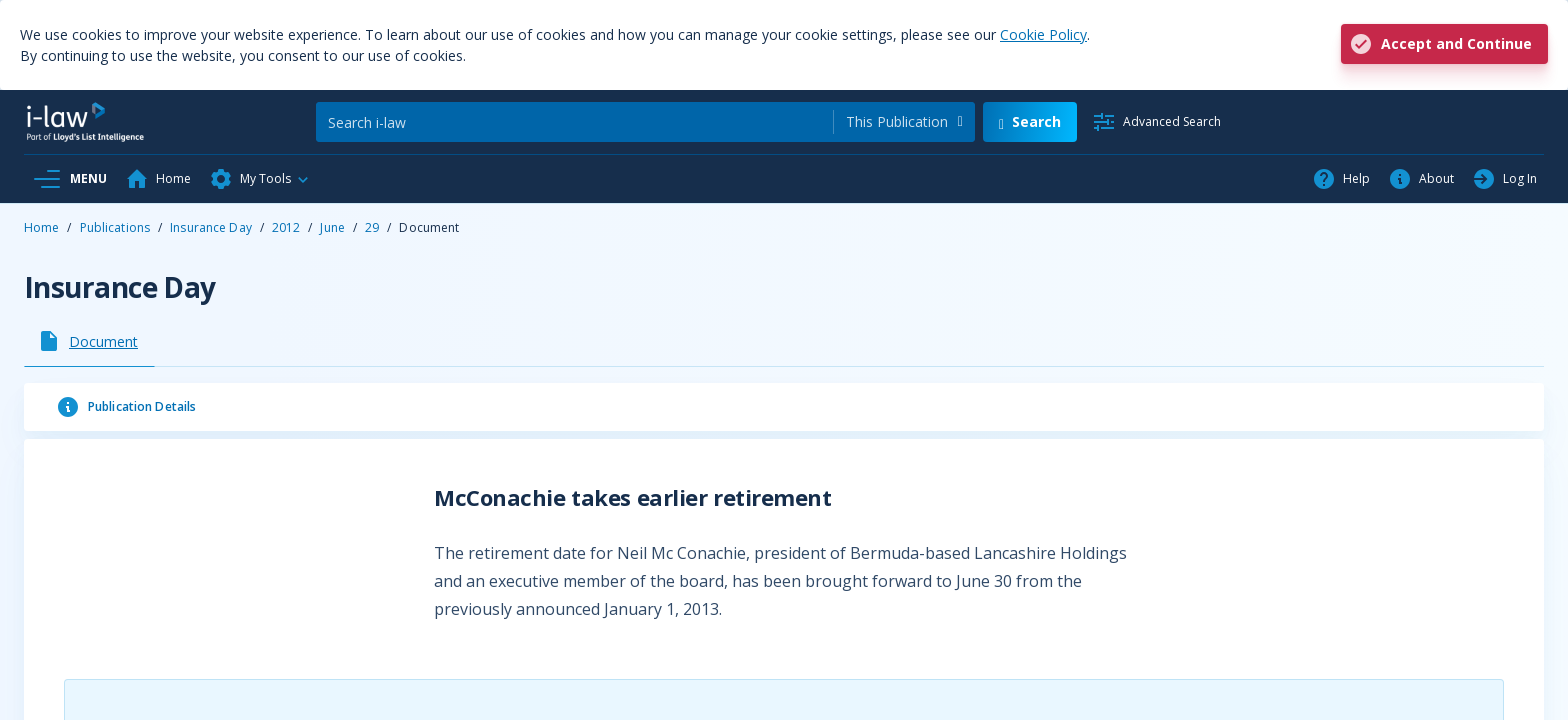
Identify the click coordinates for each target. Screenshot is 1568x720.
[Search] (574, 122)
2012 (286, 227)
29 (372, 227)
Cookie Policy (1043, 34)
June (332, 227)
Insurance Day (211, 227)
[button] (260, 179)
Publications (115, 227)
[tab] (89, 341)
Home (41, 227)
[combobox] (904, 122)
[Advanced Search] (1156, 122)
